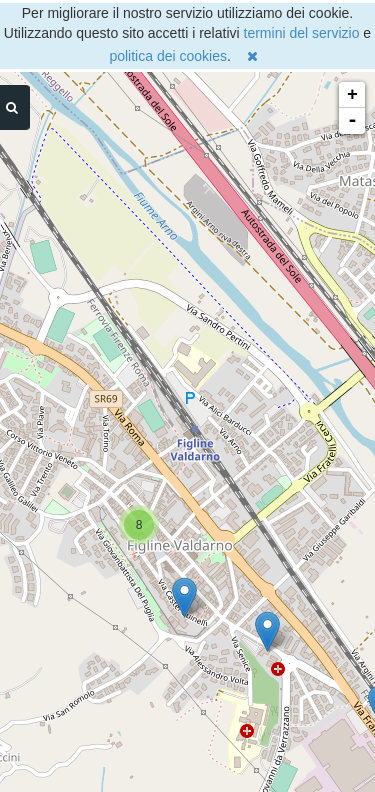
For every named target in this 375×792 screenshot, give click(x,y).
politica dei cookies (168, 56)
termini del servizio (302, 33)
